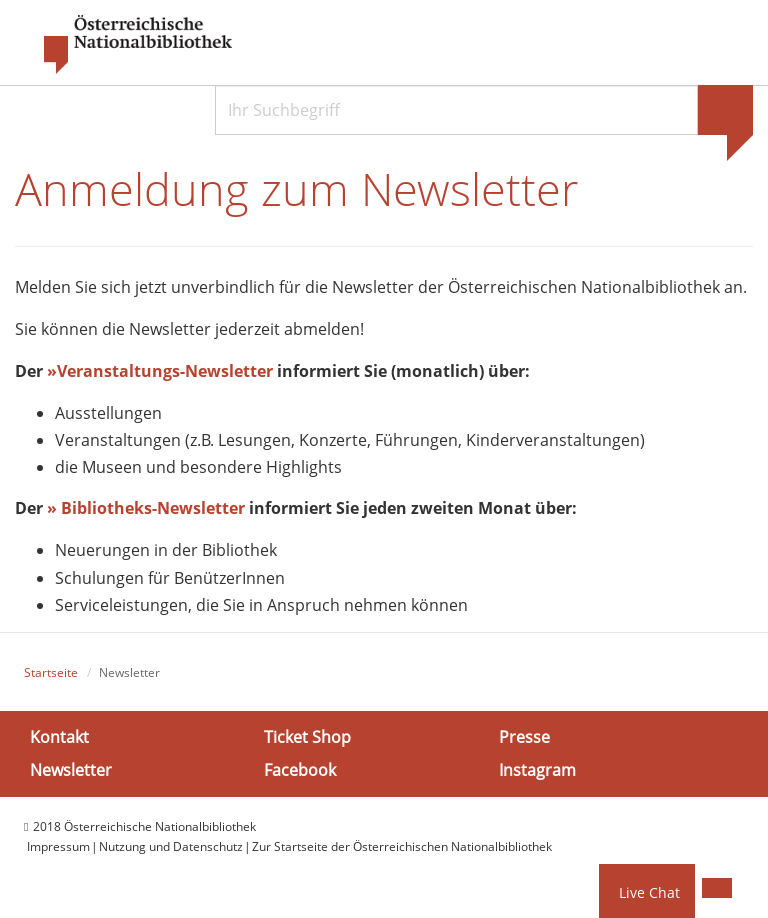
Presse (524, 736)
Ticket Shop (307, 736)
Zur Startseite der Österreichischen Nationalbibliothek (402, 846)
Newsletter (71, 770)
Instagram (537, 770)
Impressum (58, 846)
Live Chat (649, 892)
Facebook (300, 770)
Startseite (51, 672)
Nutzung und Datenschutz (171, 846)
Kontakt (59, 736)
